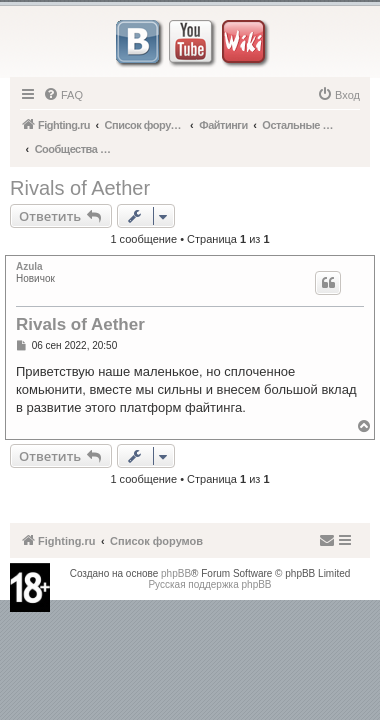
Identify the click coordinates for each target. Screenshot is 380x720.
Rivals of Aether (80, 188)
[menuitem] (63, 95)
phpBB (176, 573)
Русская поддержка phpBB (209, 584)
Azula (29, 266)
